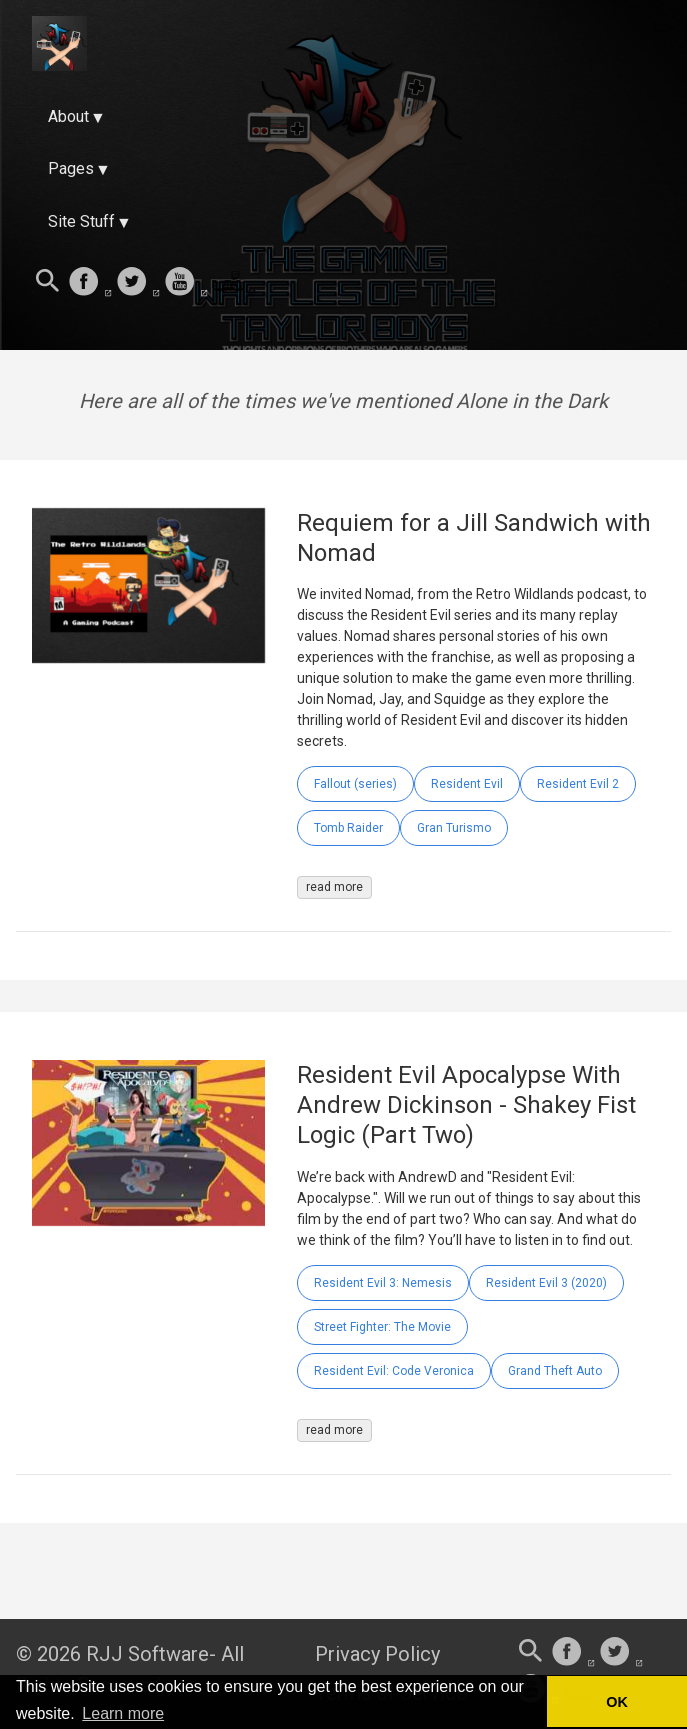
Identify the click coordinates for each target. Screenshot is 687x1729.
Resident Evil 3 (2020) (546, 1283)
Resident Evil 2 (578, 784)
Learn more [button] (123, 1713)
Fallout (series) (355, 784)
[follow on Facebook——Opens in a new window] (90, 283)
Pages (71, 168)
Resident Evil (467, 784)
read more (334, 887)
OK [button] (617, 1702)
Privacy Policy (377, 1654)
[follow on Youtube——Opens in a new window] (186, 283)
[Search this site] (48, 283)
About (68, 116)
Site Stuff (81, 221)
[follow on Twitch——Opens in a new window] (234, 283)
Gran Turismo (454, 828)
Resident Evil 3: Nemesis (383, 1283)
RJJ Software (147, 1654)
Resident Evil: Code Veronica (394, 1371)
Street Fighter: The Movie (382, 1327)
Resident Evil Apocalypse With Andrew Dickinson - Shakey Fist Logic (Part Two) (466, 1105)
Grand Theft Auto (555, 1371)
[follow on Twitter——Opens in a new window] (138, 283)
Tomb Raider (348, 828)
